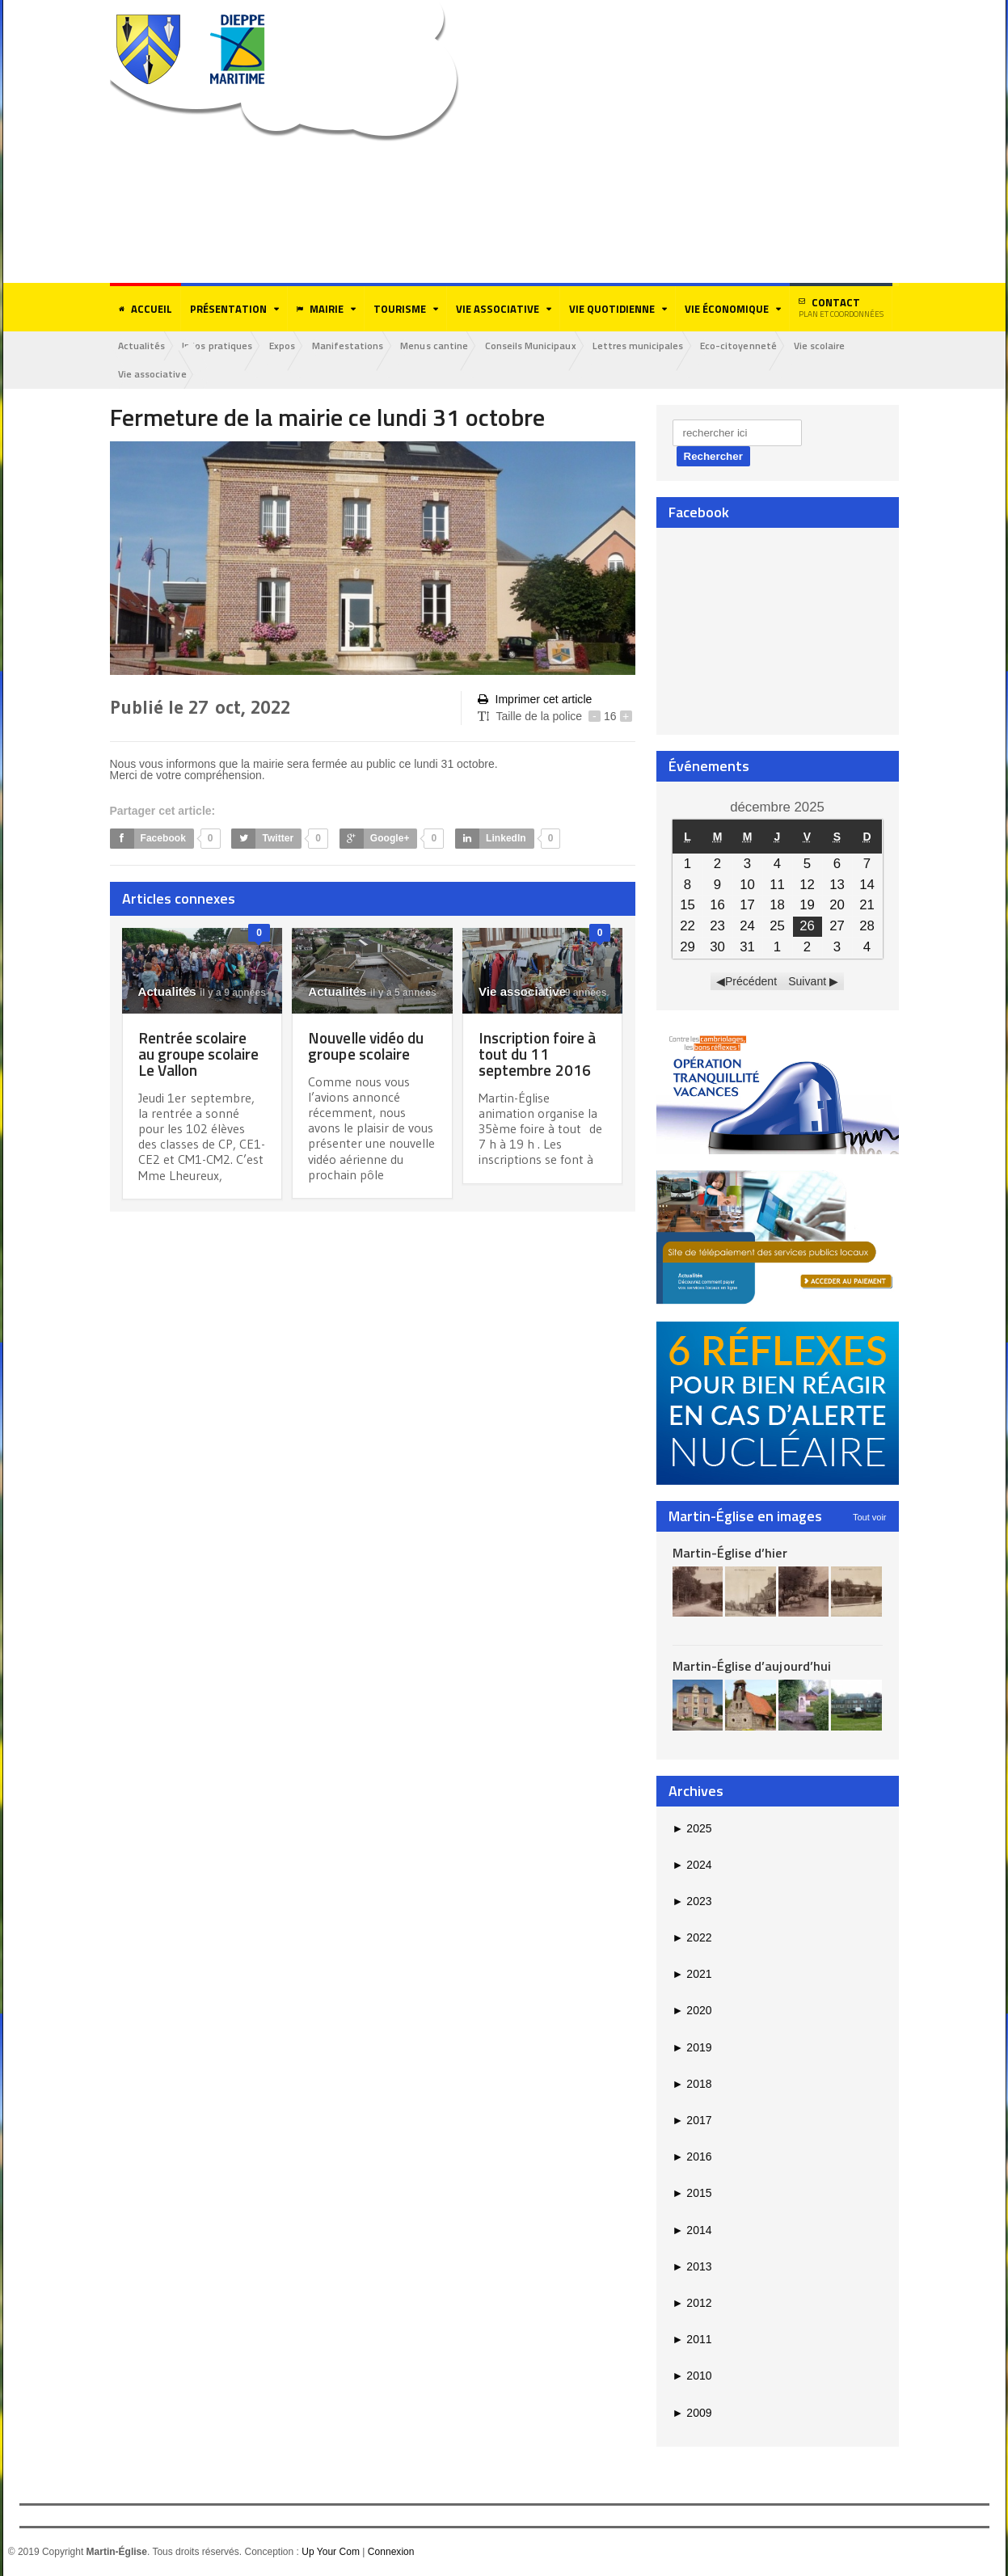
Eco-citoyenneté (754, 345)
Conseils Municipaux (542, 345)
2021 (692, 1974)
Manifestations (355, 345)
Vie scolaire (837, 345)
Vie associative (154, 374)
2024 (692, 1865)
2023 (692, 1901)
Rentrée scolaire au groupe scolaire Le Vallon (202, 1054)
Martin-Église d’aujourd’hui (751, 1666)
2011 (692, 2340)
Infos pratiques (220, 345)
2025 (692, 1828)
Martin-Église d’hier (730, 1552)
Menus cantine (444, 345)
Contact (841, 307)
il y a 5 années (395, 993)
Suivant (807, 982)
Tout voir (870, 1517)
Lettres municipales (652, 345)
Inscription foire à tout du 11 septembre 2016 (540, 1054)
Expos (288, 345)
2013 (692, 2267)
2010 (692, 2376)
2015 (692, 2193)
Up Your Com (330, 2552)
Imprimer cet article (534, 699)
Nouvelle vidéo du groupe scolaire (370, 1046)
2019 (692, 2048)
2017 (692, 2120)
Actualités (143, 345)
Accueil (145, 308)
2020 (692, 2011)
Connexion (390, 2552)
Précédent (751, 982)
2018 (692, 2084)
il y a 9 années (224, 993)
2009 (692, 2412)
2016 (692, 2157)
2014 (692, 2230)
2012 (692, 2303)
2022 (692, 1938)
